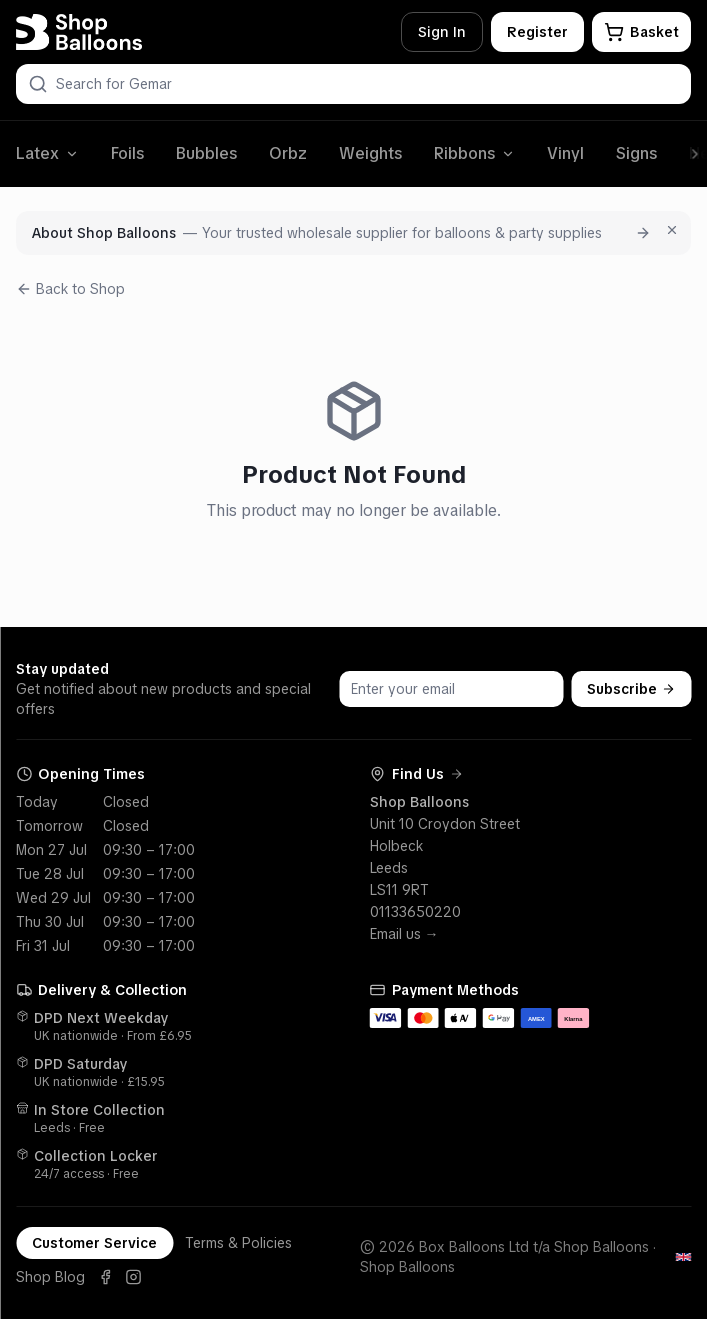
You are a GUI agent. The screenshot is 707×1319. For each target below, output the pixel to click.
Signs (636, 153)
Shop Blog (50, 1277)
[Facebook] (105, 1277)
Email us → (404, 934)
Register (537, 32)
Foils (127, 153)
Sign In (442, 32)
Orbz (288, 153)
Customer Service (94, 1243)
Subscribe (631, 689)
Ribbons (474, 153)
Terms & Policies (238, 1243)
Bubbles (206, 153)
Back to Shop (70, 289)
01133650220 (415, 912)
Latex (47, 153)
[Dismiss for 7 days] (672, 230)
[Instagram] (133, 1277)
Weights (370, 153)
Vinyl (565, 153)
